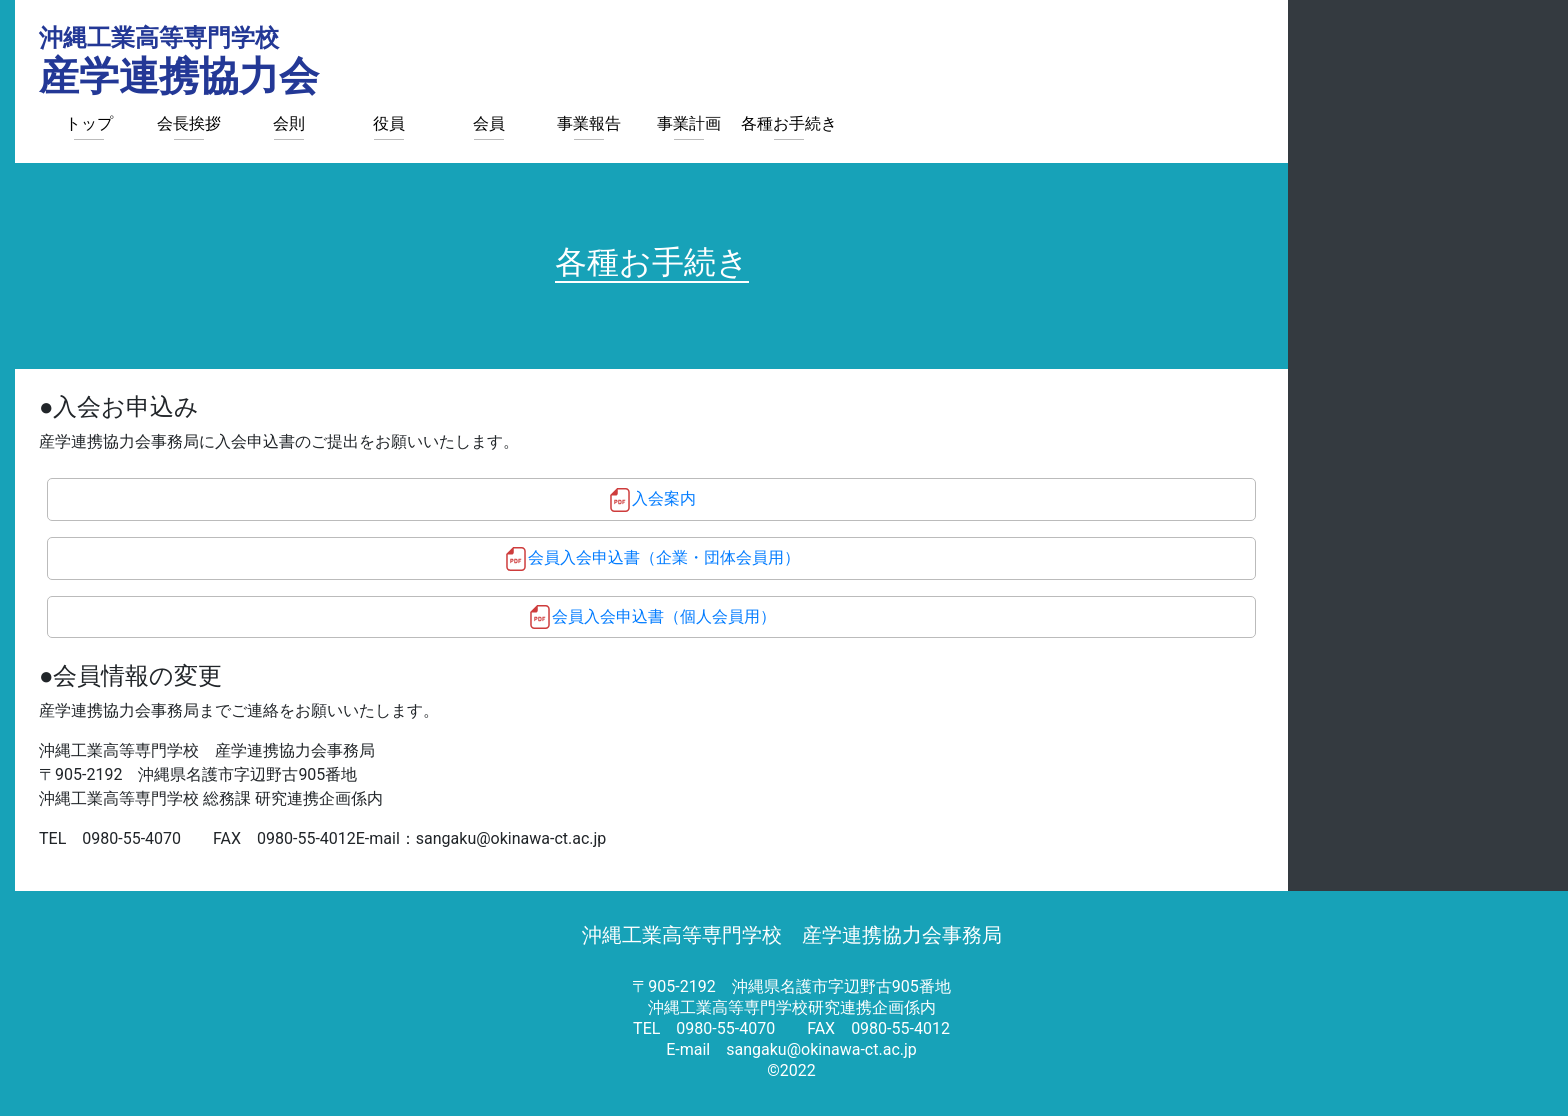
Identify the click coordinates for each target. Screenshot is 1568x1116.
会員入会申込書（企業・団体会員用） (664, 557)
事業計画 (689, 123)
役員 (389, 123)
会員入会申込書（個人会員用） (664, 616)
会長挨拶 (189, 123)
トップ (89, 123)
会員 (489, 123)
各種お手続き (789, 123)
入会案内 (664, 498)
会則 (289, 123)
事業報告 (589, 123)
